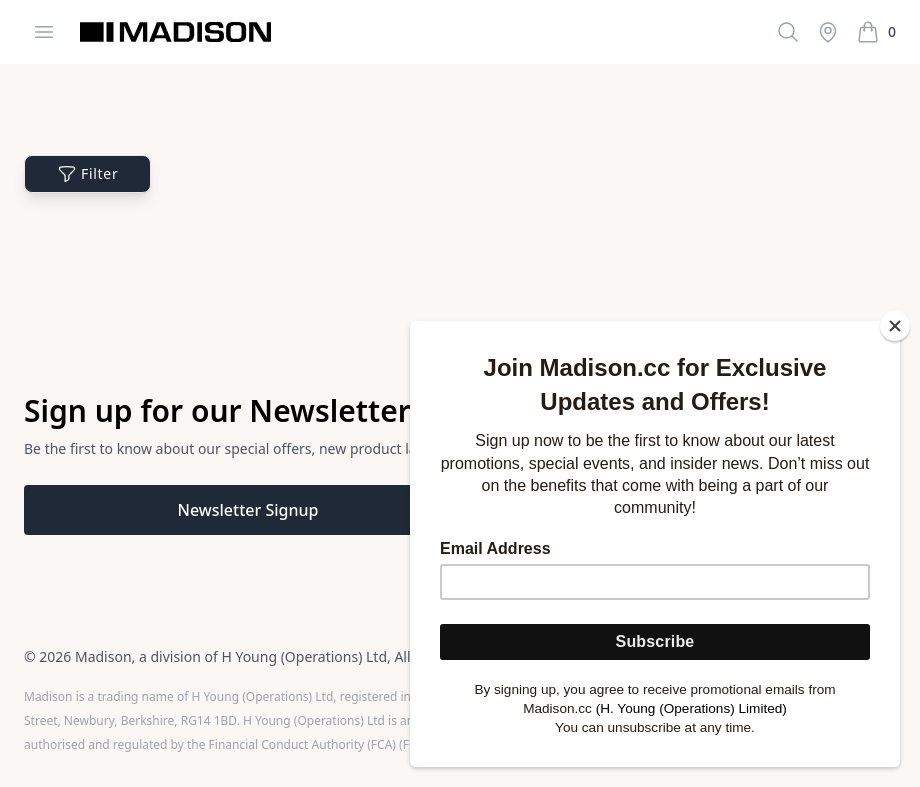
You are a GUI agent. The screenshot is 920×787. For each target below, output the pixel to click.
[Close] (895, 326)
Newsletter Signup (248, 510)
